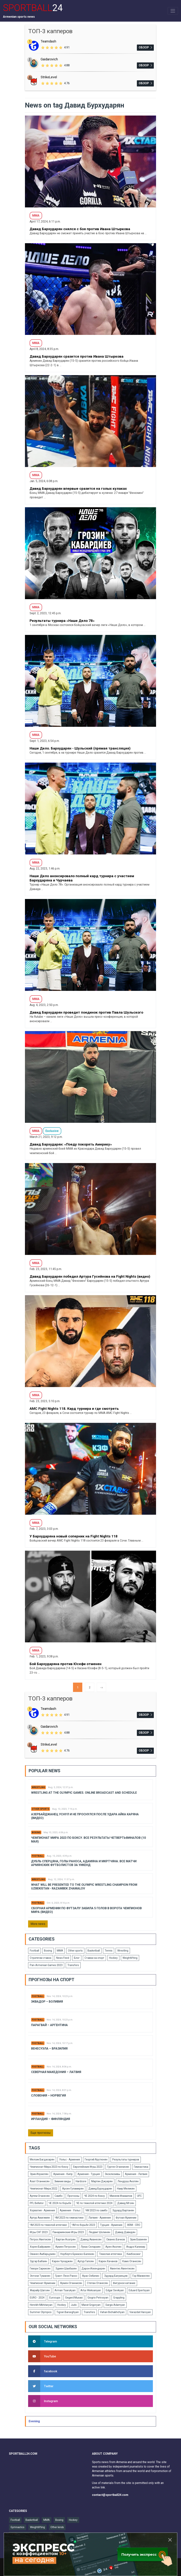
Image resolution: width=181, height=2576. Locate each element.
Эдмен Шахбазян (66, 2268)
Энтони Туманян (40, 2275)
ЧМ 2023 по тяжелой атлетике (48, 2224)
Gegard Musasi (74, 2297)
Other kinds (57, 2527)
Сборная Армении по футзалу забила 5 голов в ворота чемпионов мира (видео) (86, 1910)
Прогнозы (73, 2195)
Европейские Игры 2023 (87, 2166)
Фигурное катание (124, 2283)
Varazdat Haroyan (140, 2312)
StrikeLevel (49, 77)
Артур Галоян (85, 2261)
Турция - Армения (111, 2224)
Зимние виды (62, 2181)
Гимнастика (141, 2166)
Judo (74, 2304)
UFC (139, 2195)
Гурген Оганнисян (118, 2166)
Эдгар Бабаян (38, 2261)
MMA (60, 1950)
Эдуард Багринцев (116, 2275)
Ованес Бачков (115, 2239)
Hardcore (81, 2181)
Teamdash (48, 41)
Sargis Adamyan (115, 2304)
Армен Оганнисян (71, 2283)
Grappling (118, 2297)
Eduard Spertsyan (139, 2290)
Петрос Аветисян (40, 2239)
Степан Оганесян (97, 2283)
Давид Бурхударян (100, 2188)
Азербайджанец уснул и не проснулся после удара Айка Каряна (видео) (85, 1816)
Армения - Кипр (63, 2174)
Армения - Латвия (136, 2174)
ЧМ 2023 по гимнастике (69, 2217)
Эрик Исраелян (39, 2174)
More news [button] (38, 1924)
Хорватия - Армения (42, 2210)
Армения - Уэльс (70, 2210)
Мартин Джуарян (102, 2181)
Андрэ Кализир (135, 2246)
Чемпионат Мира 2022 (43, 2188)
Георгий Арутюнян (96, 2159)
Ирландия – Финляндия (50, 2119)
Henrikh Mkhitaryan (41, 2304)
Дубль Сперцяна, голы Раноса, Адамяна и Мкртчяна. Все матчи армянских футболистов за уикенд (83, 1863)
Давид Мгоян (125, 2203)
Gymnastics (17, 2527)
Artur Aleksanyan (90, 2290)
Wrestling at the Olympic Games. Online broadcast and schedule (84, 1792)
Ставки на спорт (94, 1957)
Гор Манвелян (141, 2275)
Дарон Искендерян (93, 2268)
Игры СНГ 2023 (39, 2232)
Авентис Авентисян (122, 2268)
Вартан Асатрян (66, 2239)
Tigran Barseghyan (67, 2312)
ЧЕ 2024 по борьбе (60, 2203)
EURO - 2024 (37, 2297)
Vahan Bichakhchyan (112, 2312)
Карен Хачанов (108, 2261)
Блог (77, 1957)
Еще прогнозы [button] (41, 2133)
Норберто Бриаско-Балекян (77, 2253)
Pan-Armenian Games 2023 (46, 1965)
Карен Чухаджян (62, 2261)
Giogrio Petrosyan (98, 2297)
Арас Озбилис (90, 2275)
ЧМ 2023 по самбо (96, 2210)
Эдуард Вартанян (123, 2210)
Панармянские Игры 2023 (68, 2232)
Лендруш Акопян (128, 2181)
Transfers (73, 1965)
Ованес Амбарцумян (42, 2253)
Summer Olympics (41, 2312)
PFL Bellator (37, 2203)
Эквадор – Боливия (47, 2001)
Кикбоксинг (134, 2253)
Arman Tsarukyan (65, 2290)
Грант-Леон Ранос (66, 2275)
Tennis (108, 1950)
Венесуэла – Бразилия (49, 2048)
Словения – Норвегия (48, 2095)
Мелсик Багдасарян (42, 2159)
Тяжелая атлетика (110, 2253)
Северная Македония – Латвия (56, 2072)
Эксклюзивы (112, 2174)
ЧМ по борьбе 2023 (83, 2224)
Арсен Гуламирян (73, 2188)
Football (38, 1856)
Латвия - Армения (99, 2217)
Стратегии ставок (40, 1957)
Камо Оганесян (131, 2261)
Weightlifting (130, 1957)
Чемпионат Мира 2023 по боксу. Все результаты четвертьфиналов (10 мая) (88, 1839)
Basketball (94, 1950)
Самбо (59, 2195)
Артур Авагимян (40, 2217)
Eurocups (54, 2297)
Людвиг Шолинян (99, 2232)
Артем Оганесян (40, 2195)
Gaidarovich (49, 59)
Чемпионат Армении (42, 2283)
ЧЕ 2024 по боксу (94, 2195)
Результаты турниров (125, 2159)
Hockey (113, 1957)
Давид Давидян (125, 2232)
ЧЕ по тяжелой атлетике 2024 (94, 2203)
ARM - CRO (133, 2224)
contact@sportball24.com (110, 2495)
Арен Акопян (113, 2246)
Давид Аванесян (90, 2239)
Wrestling (38, 1787)
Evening (34, 2421)
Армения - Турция (88, 2174)
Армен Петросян (65, 2246)
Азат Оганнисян (40, 2181)
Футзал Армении (126, 2217)
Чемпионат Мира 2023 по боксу (49, 2166)
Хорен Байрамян (40, 2246)
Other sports (40, 1809)
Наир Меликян (126, 2188)
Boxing (36, 1832)
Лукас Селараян (91, 2246)
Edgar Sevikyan (115, 2290)
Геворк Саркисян (40, 2268)
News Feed (62, 1957)
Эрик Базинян (138, 2239)
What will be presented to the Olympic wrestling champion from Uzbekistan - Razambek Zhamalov (84, 1886)
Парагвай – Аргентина (49, 2025)
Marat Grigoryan (91, 2304)
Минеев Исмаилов (121, 2195)
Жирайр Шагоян (40, 2290)
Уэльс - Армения (69, 2159)
